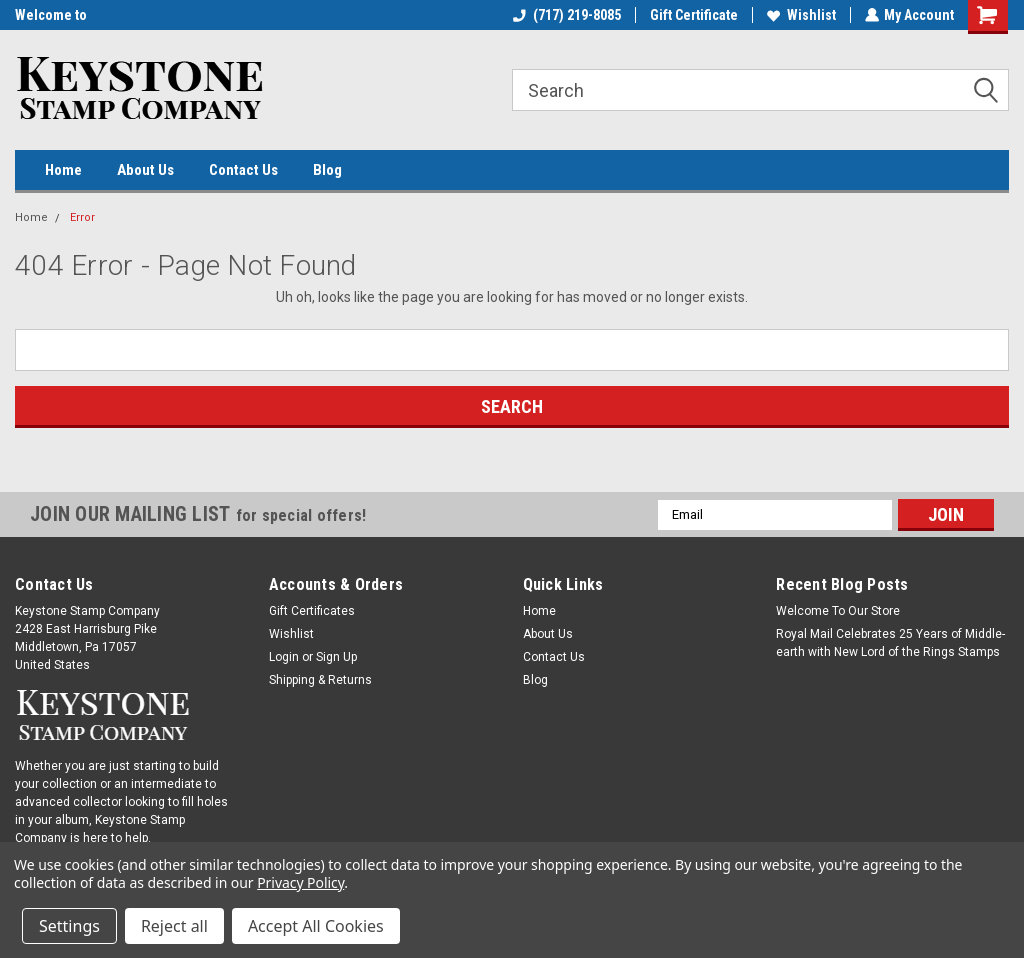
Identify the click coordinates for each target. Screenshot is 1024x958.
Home (63, 170)
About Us (145, 170)
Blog (327, 170)
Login (284, 657)
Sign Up (336, 657)
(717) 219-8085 (566, 15)
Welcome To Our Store (838, 611)
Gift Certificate (693, 15)
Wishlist (800, 15)
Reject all (174, 926)
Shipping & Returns (320, 680)
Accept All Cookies (316, 926)
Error (82, 217)
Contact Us (243, 170)
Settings (69, 926)
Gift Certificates (312, 611)
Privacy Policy (300, 882)
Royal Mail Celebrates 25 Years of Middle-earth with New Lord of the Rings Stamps (890, 643)
